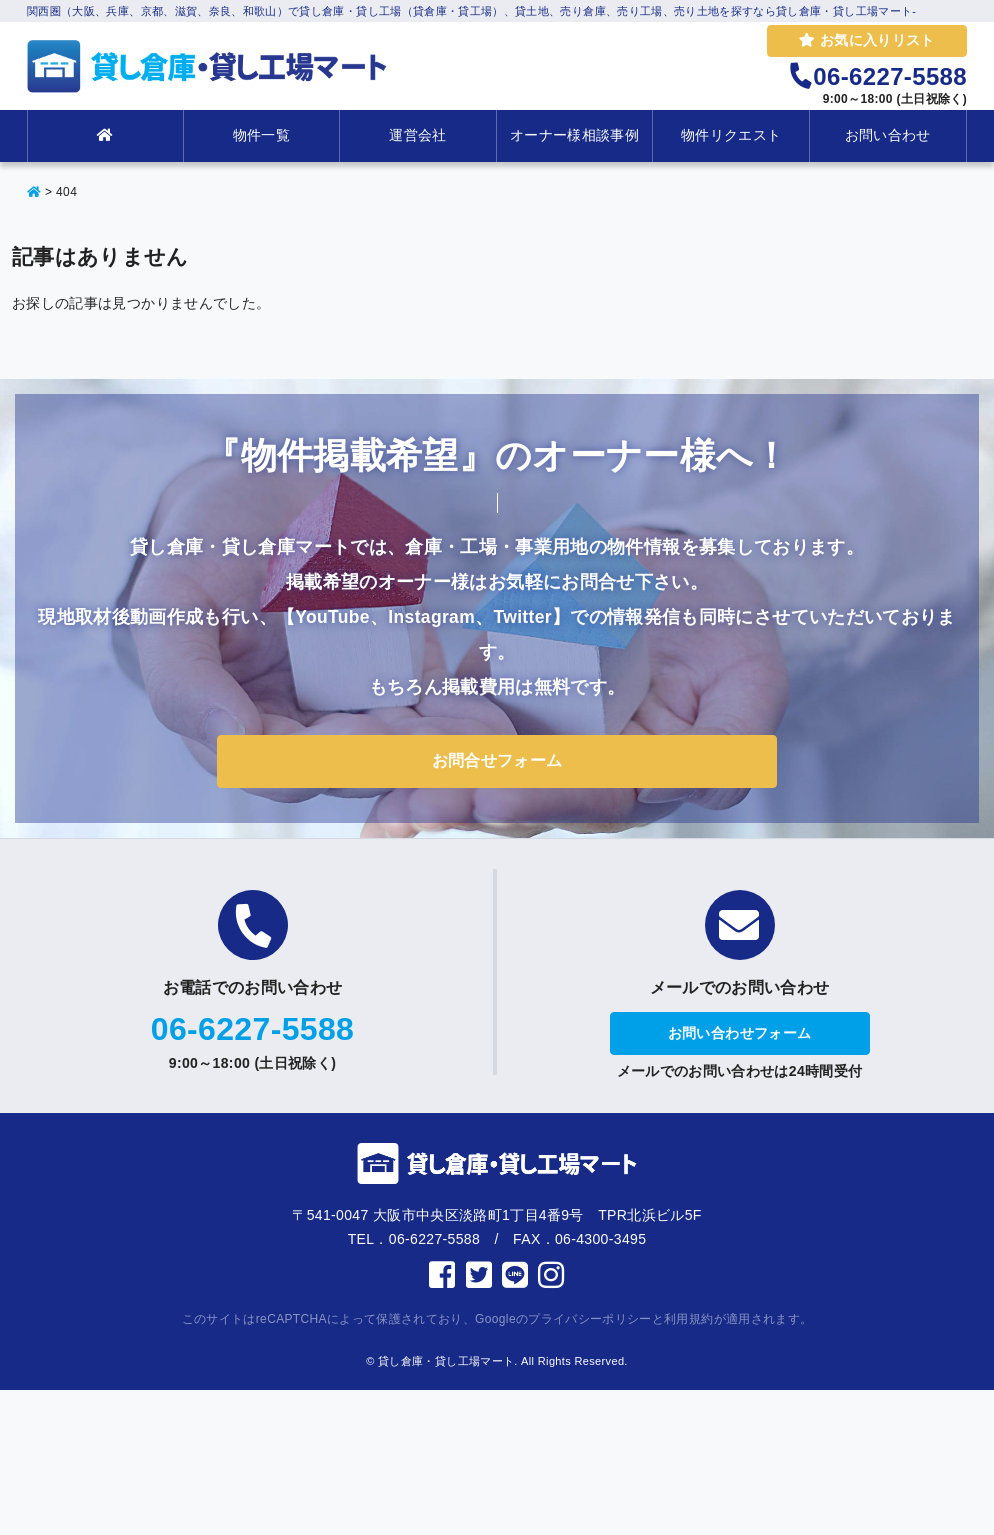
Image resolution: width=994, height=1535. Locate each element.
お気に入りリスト (866, 40)
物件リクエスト (731, 135)
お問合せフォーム (497, 760)
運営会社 (417, 135)
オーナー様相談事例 (574, 135)
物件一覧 (261, 135)
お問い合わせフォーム (740, 1033)
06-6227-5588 (252, 1029)
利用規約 (688, 1319)
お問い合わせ (888, 135)
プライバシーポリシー (590, 1319)
